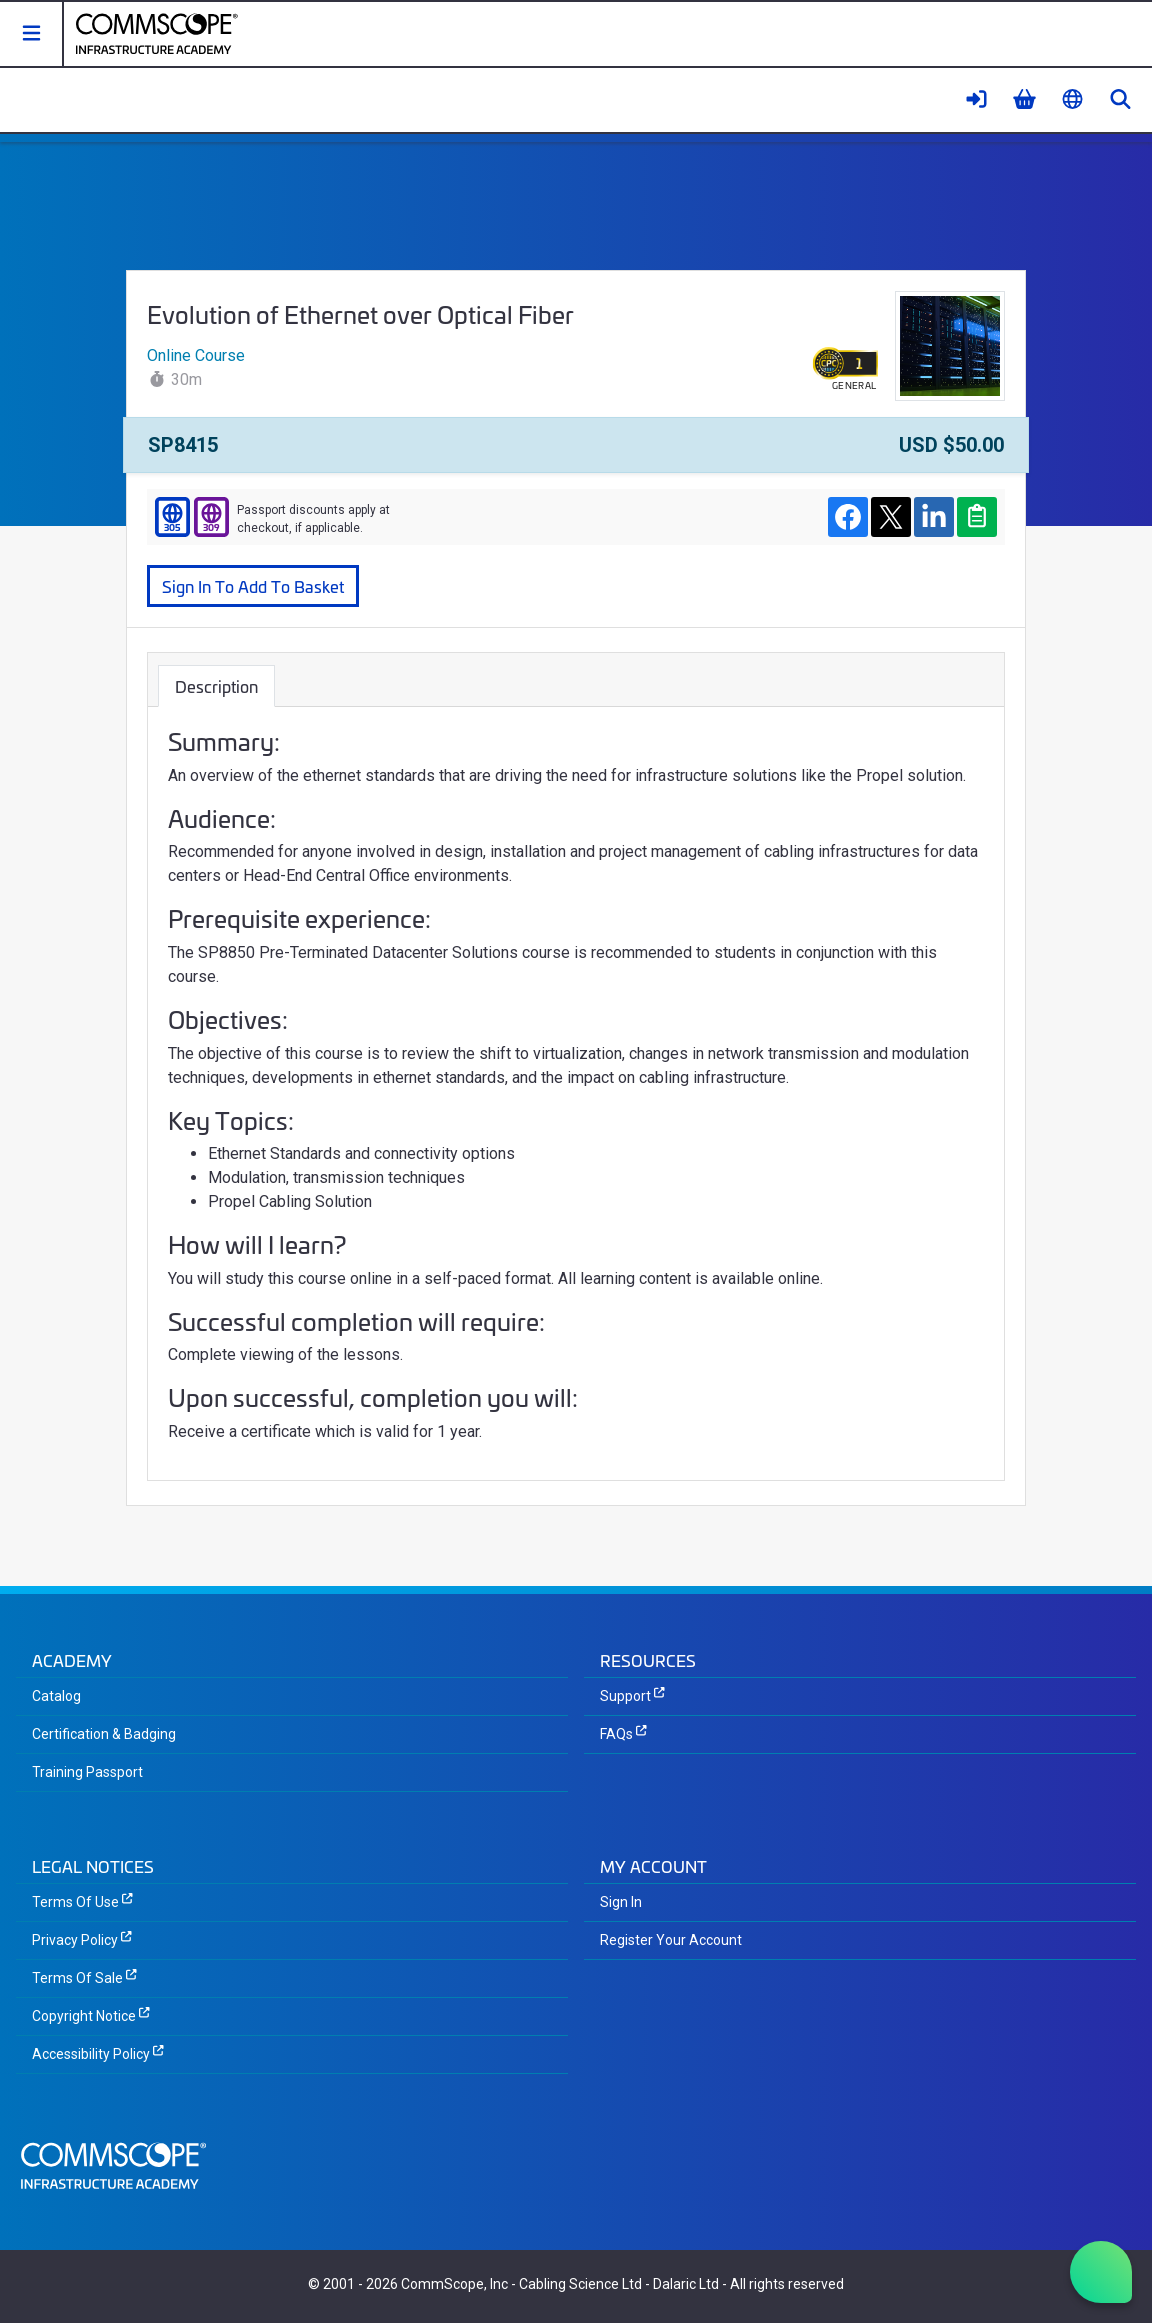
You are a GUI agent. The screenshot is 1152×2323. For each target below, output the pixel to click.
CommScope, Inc (454, 2284)
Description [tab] (216, 685)
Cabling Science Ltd (580, 2284)
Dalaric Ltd (686, 2284)
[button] (32, 34)
